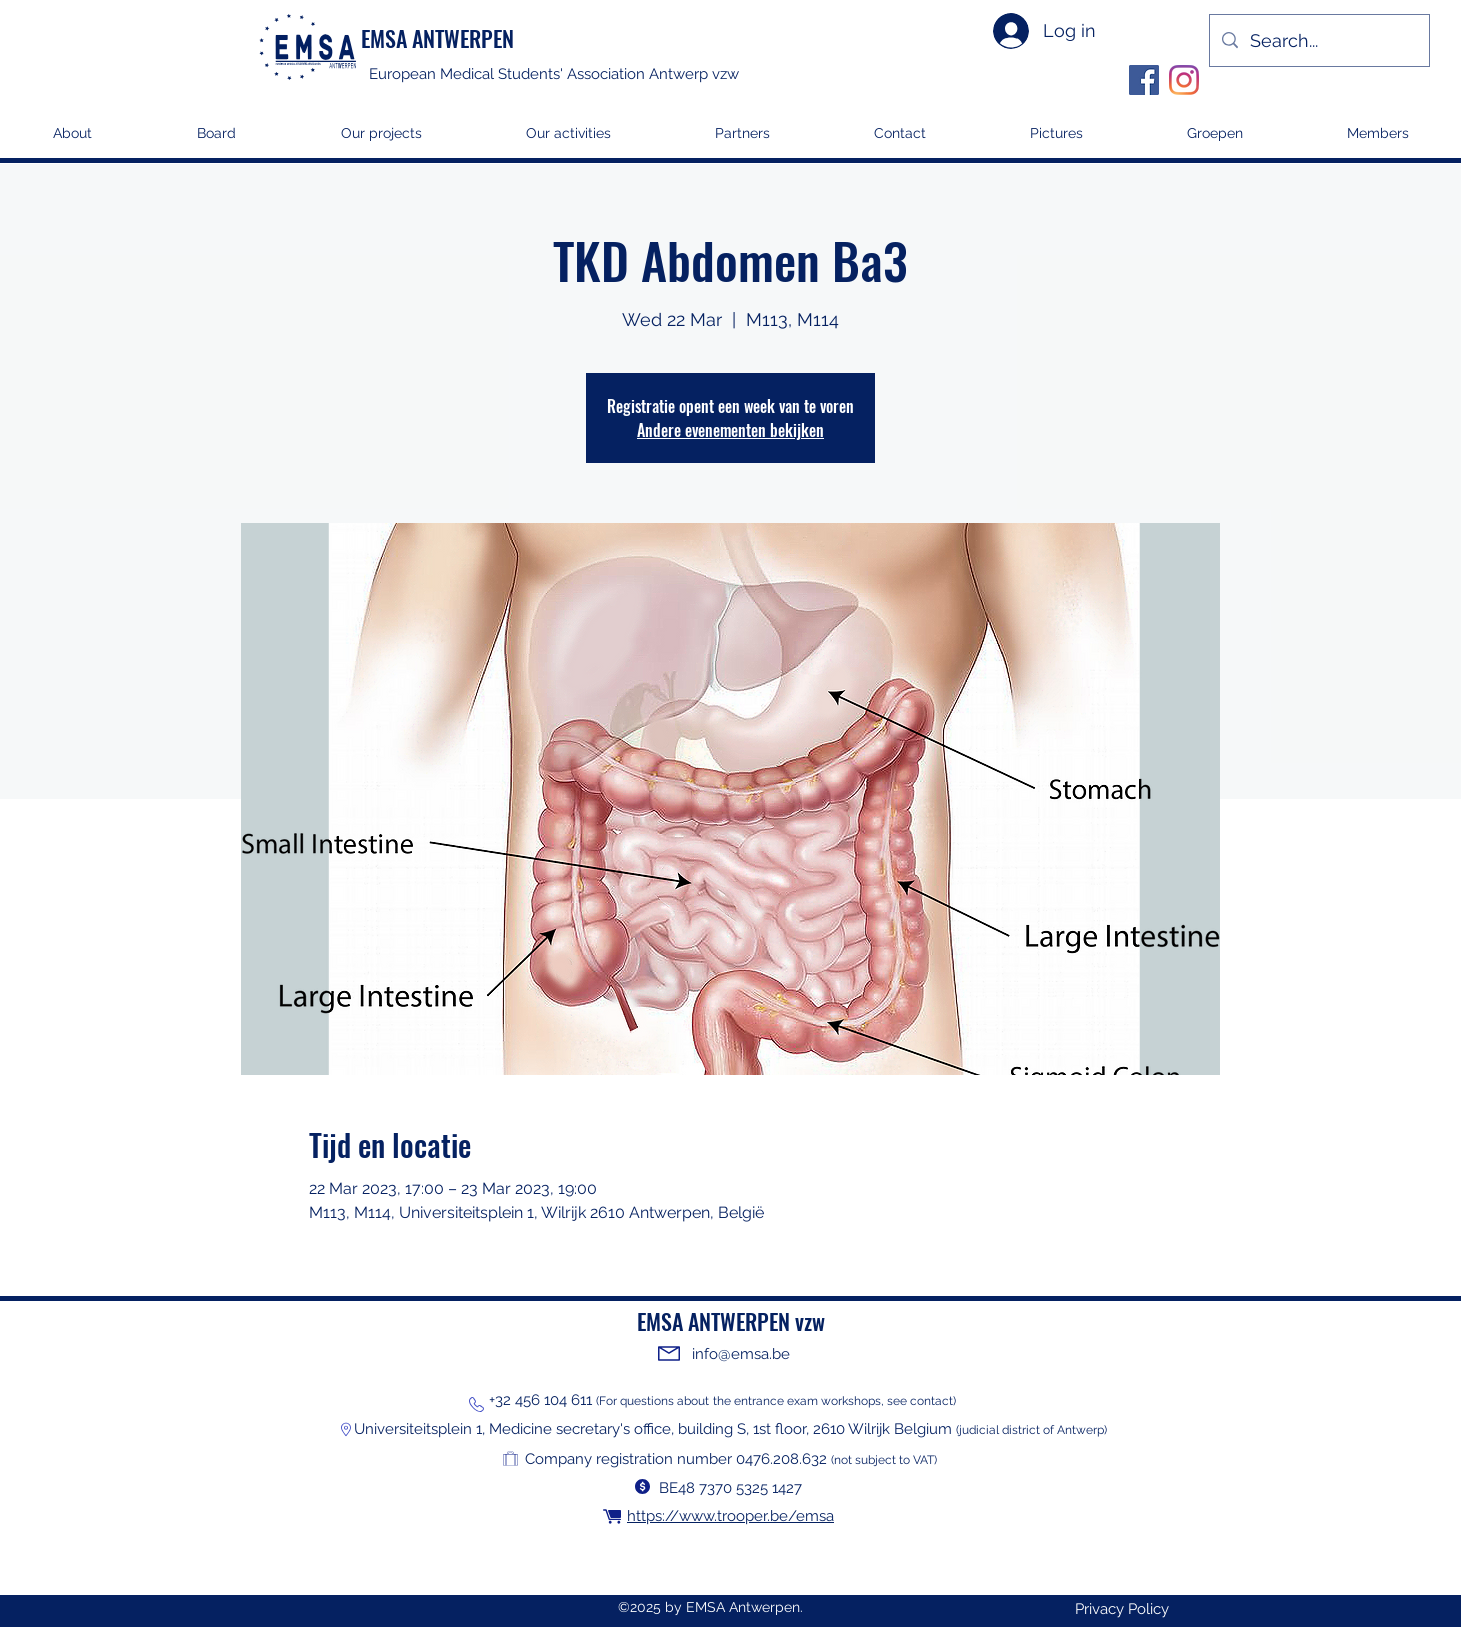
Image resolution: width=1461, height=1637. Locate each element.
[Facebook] (1144, 80)
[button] (381, 139)
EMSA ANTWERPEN (437, 38)
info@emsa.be (741, 1354)
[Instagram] (1184, 80)
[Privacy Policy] (1122, 1609)
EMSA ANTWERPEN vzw (731, 1321)
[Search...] (1318, 40)
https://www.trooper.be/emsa (730, 1516)
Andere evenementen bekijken (730, 430)
